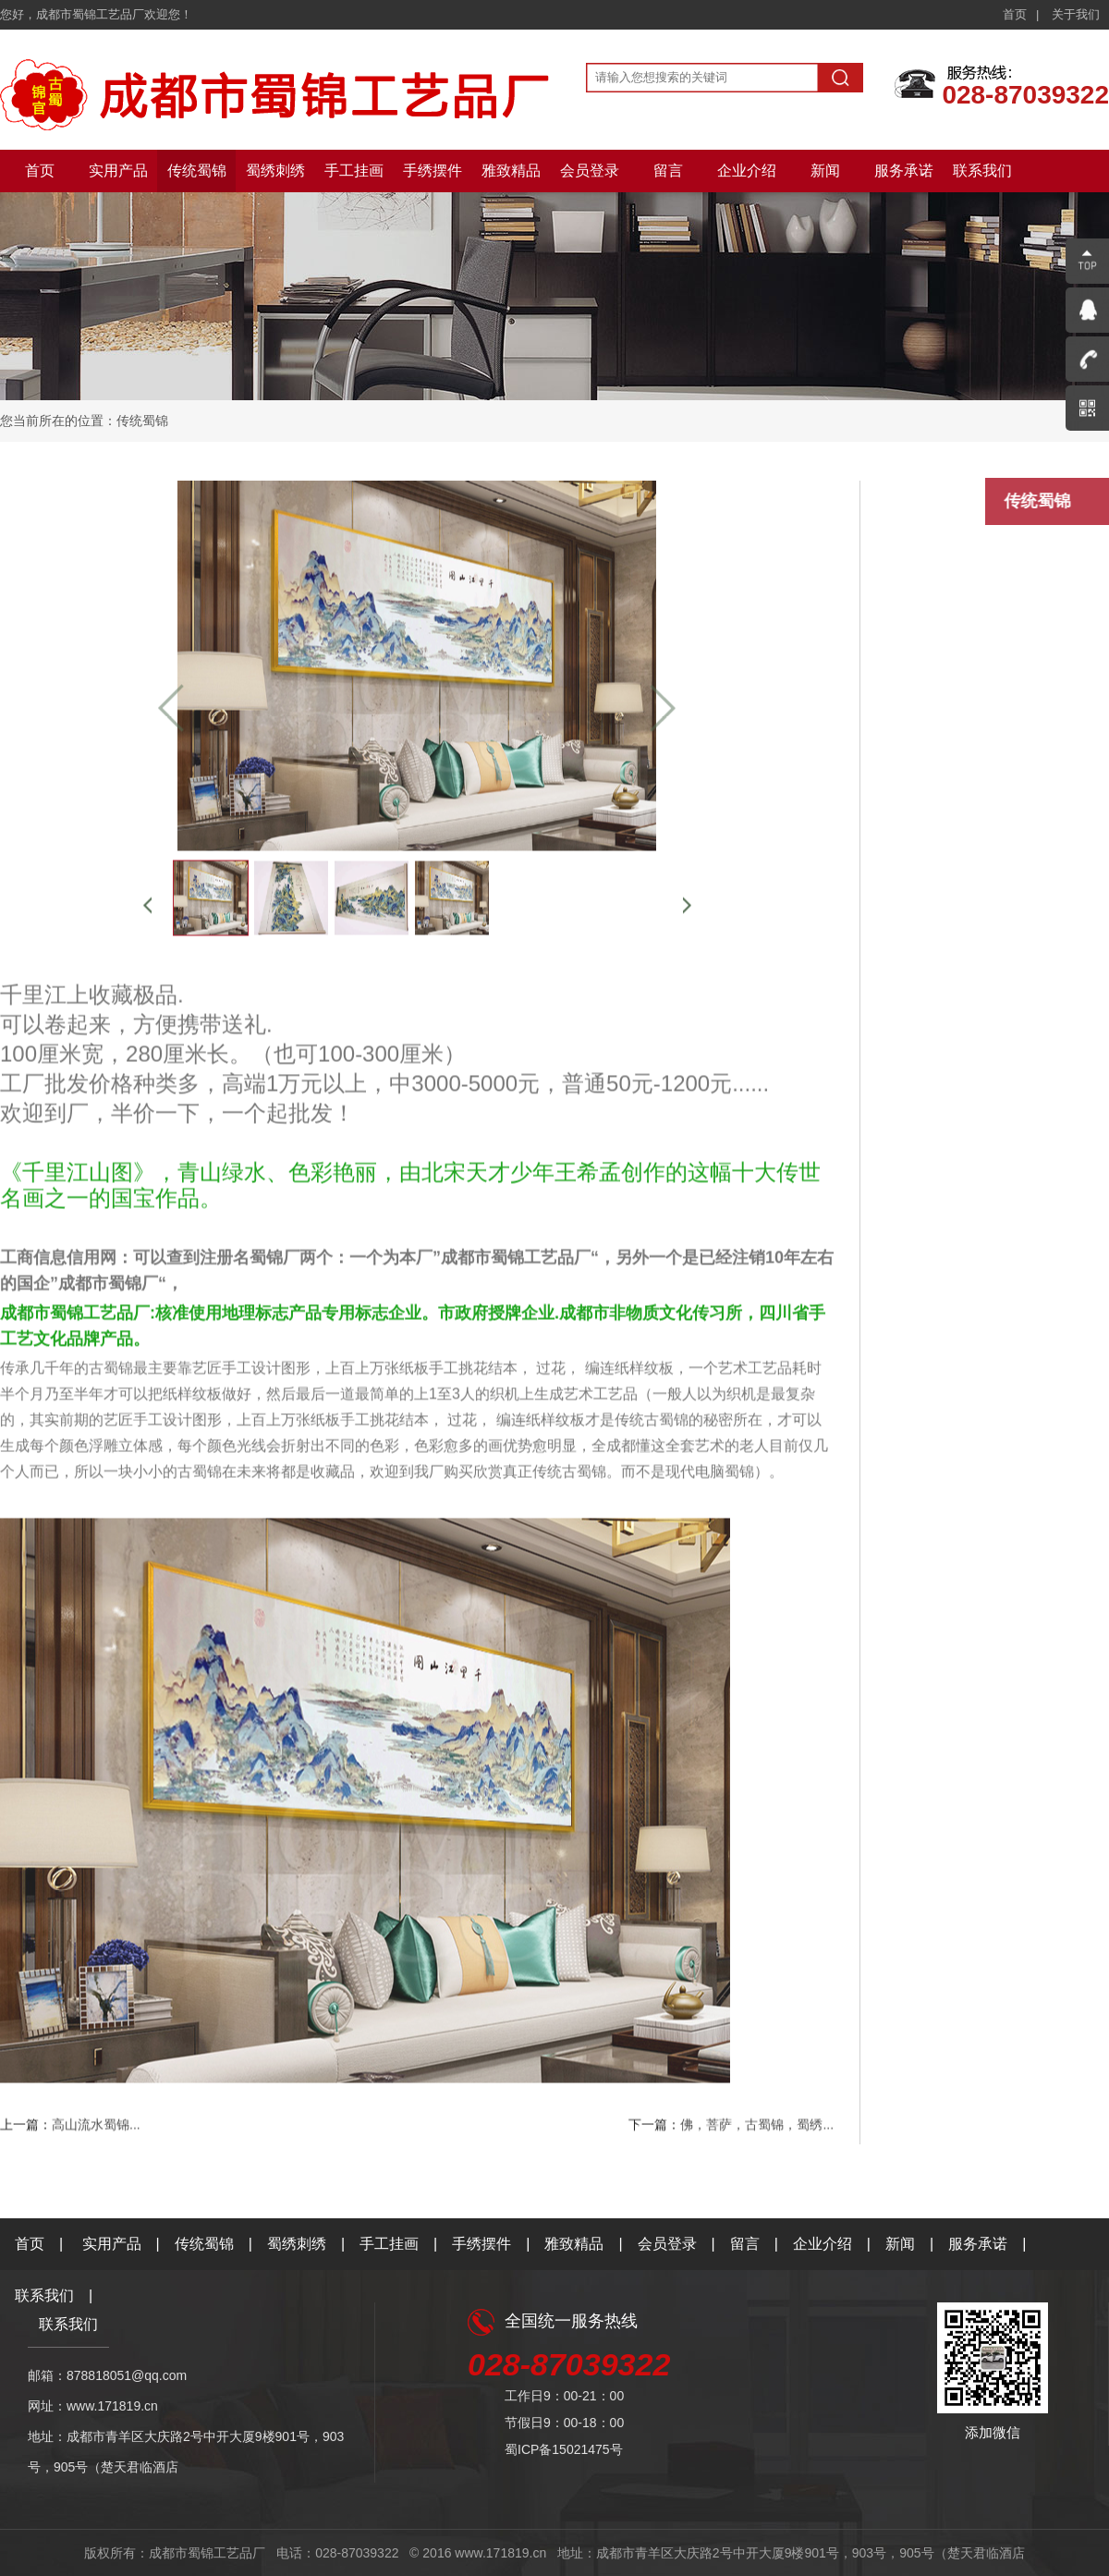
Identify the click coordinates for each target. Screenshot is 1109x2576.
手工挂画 (354, 170)
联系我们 (982, 170)
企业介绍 (746, 170)
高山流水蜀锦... (96, 2127)
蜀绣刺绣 (275, 170)
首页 (1015, 14)
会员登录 (589, 170)
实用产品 (118, 170)
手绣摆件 (432, 170)
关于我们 (1076, 14)
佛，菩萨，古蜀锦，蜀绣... (757, 2127)
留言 (668, 170)
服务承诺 (903, 170)
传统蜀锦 (196, 170)
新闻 (825, 170)
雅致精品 (511, 170)
